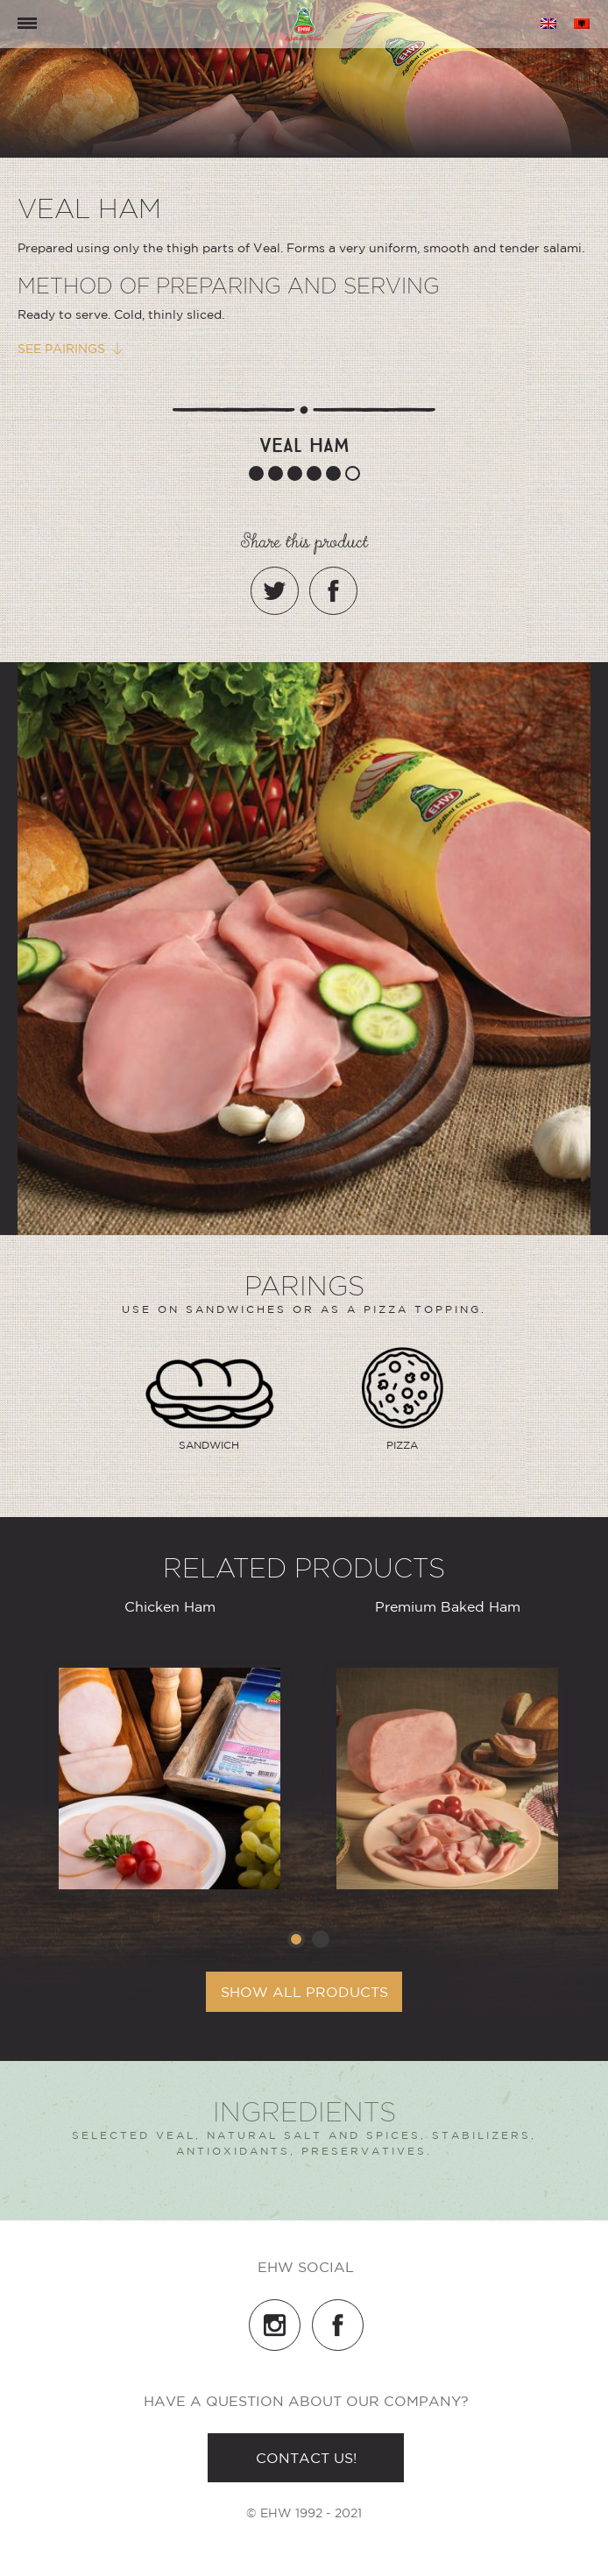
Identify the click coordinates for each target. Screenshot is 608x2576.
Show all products (304, 1992)
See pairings (61, 349)
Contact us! (306, 2458)
